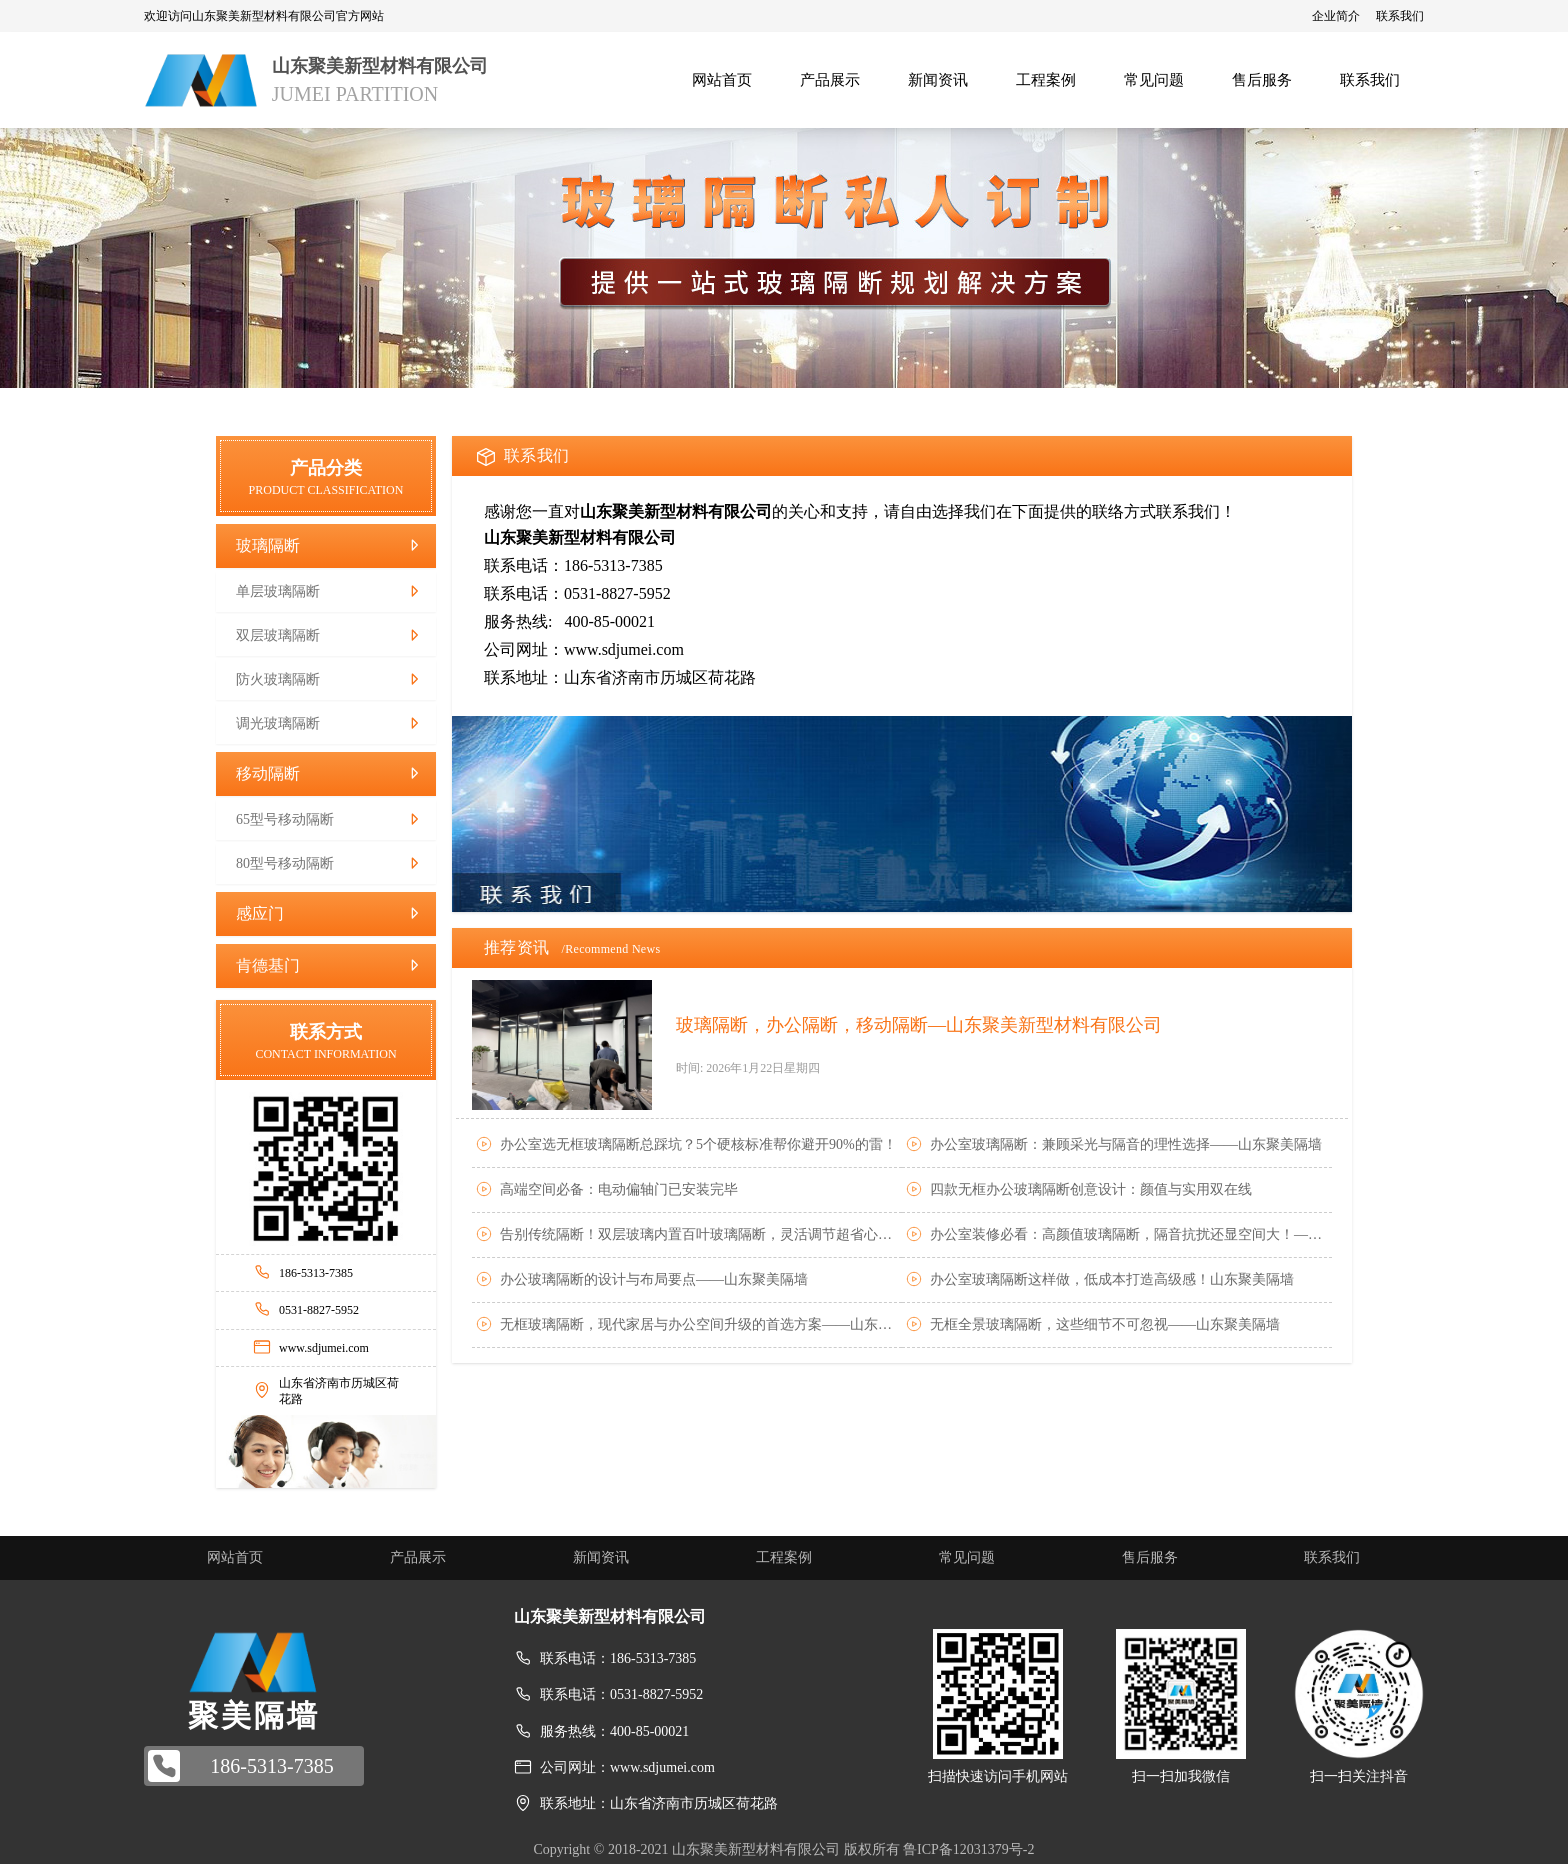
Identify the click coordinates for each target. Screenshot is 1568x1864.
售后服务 (1150, 1557)
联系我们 (1400, 16)
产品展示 (418, 1557)
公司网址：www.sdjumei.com (627, 1767)
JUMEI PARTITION (355, 94)
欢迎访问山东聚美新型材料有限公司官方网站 (264, 16)
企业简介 (1336, 16)
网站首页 (235, 1557)
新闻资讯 (601, 1557)
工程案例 (784, 1557)
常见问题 (967, 1557)
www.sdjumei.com (324, 1348)
